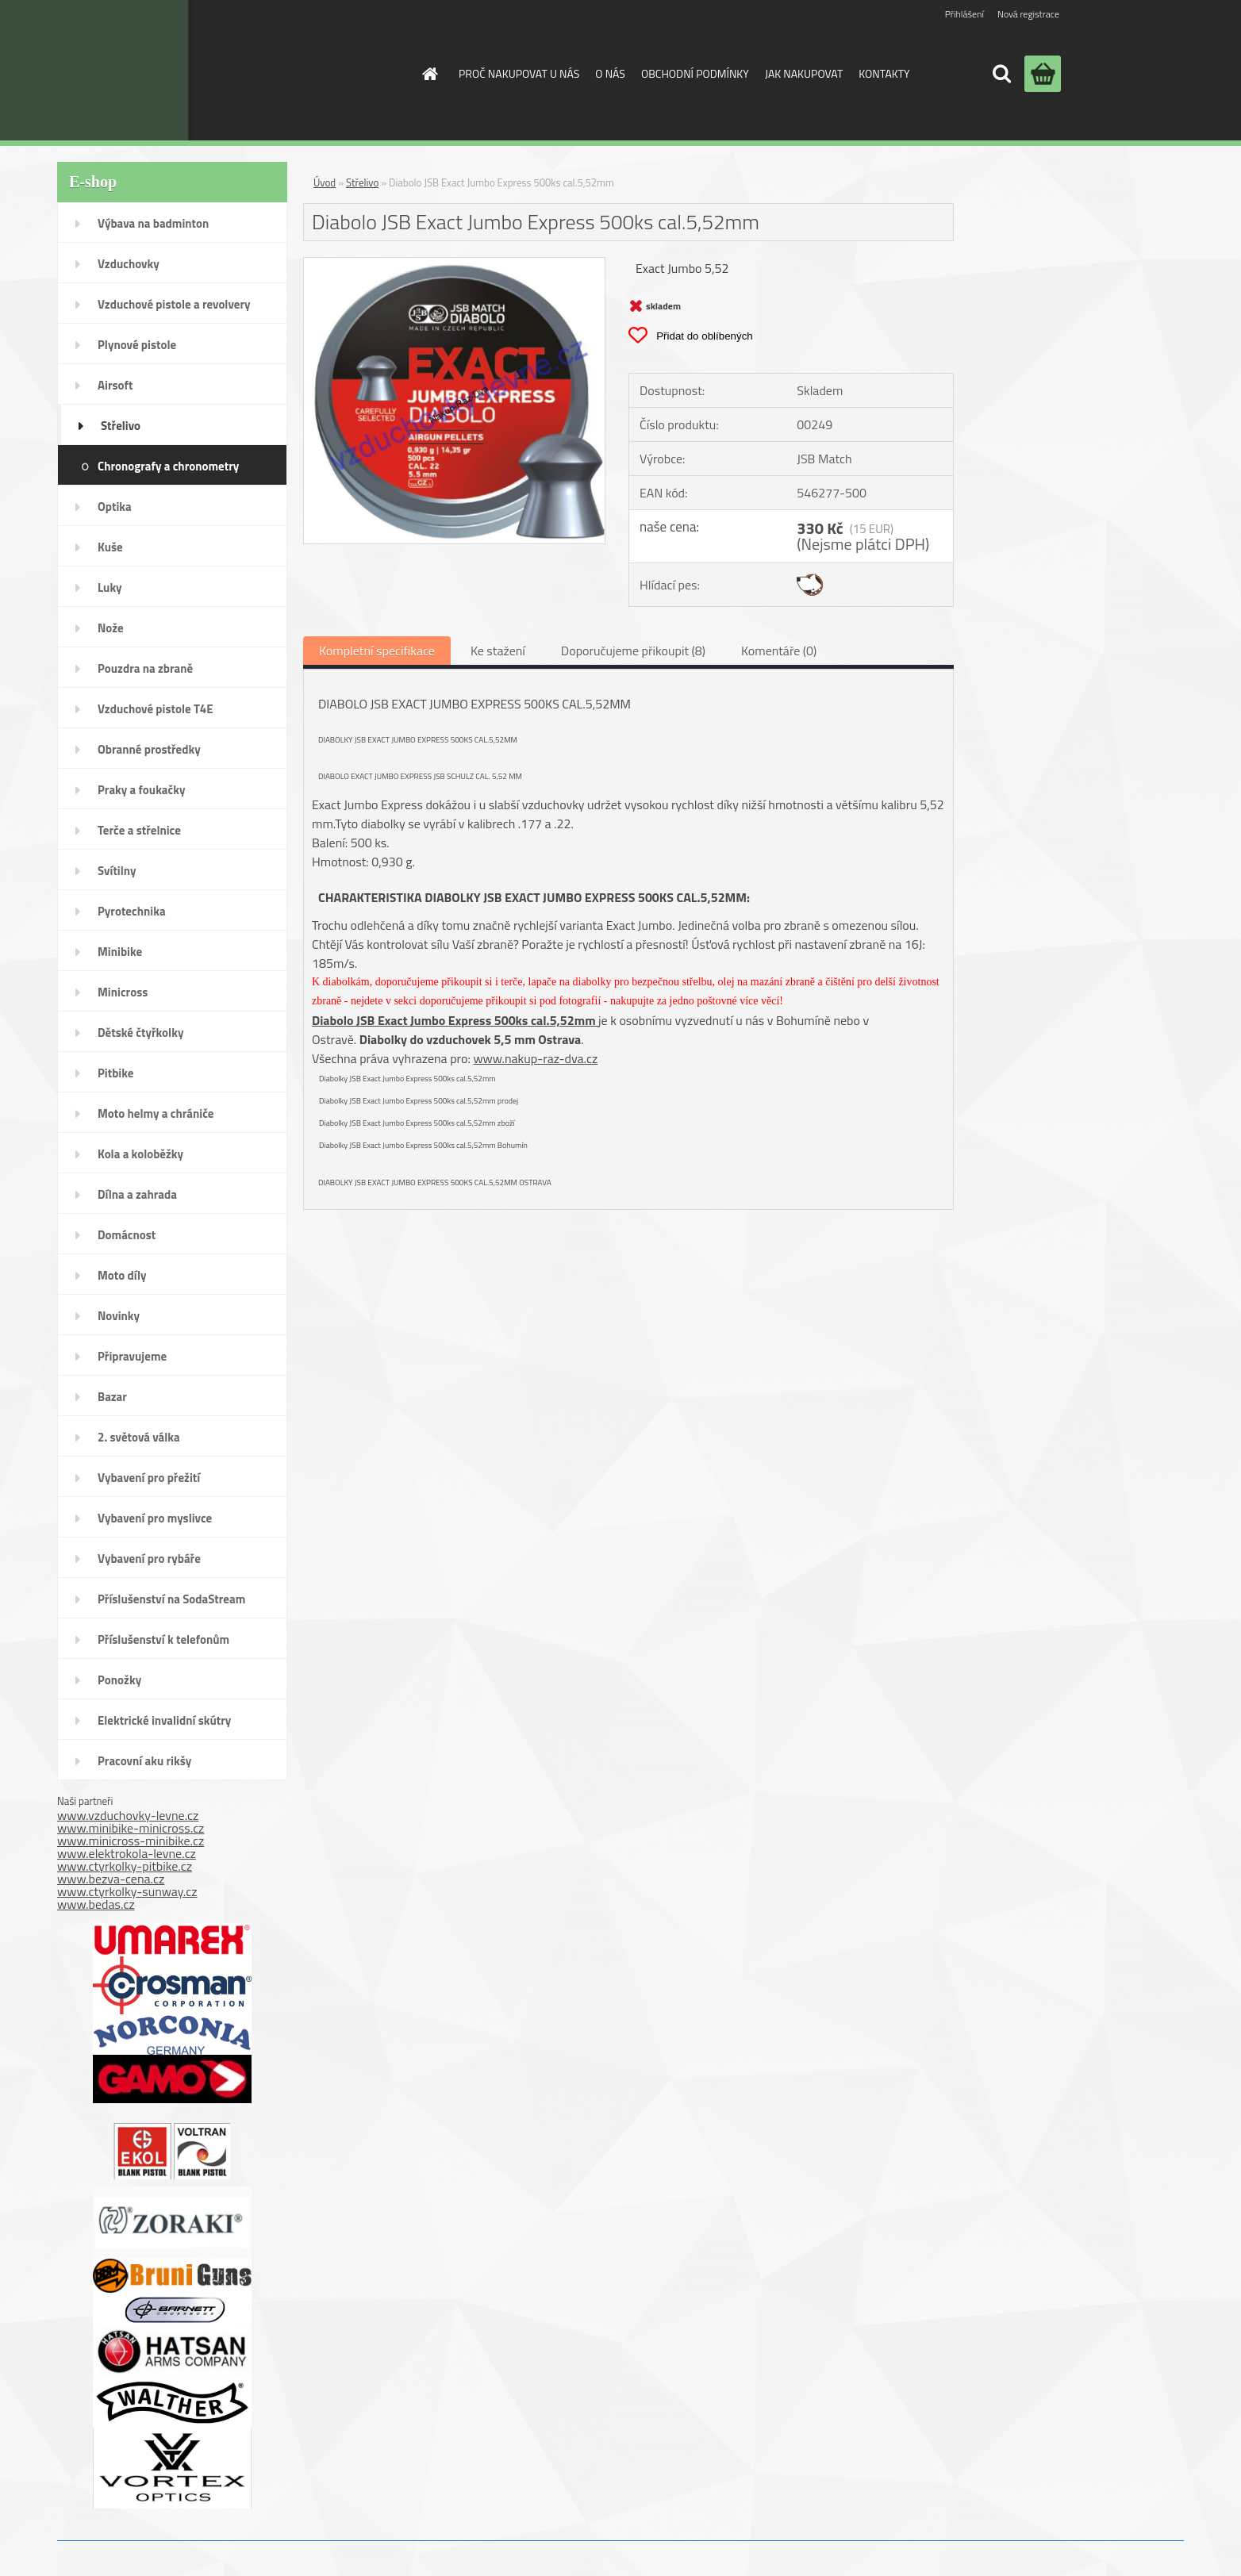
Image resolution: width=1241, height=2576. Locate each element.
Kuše (110, 547)
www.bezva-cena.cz (110, 1878)
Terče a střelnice (139, 830)
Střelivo (120, 426)
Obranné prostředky (149, 749)
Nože (111, 628)
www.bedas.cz (96, 1904)
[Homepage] (428, 74)
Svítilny (117, 871)
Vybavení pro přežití (149, 1477)
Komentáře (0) (778, 650)
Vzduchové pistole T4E (155, 709)
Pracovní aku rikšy (144, 1761)
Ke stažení (498, 650)
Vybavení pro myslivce (155, 1518)
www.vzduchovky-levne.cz (127, 1815)
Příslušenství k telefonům (163, 1639)
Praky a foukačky (141, 790)
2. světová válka (139, 1437)
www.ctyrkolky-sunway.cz (127, 1891)
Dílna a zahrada (137, 1194)
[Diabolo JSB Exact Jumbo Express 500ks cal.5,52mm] (454, 264)
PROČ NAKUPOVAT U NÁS (519, 73)
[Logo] (274, 70)
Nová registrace (1028, 13)
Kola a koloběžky (140, 1154)
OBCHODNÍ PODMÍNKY (695, 73)
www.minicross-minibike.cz (130, 1840)
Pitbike (115, 1073)
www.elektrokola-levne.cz (126, 1853)
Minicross (123, 992)
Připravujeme (132, 1356)
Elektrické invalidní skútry (164, 1720)
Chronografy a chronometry (168, 466)
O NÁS (610, 73)
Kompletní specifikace (377, 650)
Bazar (112, 1397)
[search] (1001, 74)
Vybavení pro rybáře (149, 1558)
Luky (110, 587)
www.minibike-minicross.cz (130, 1827)
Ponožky (119, 1680)
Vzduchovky (128, 264)
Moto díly (122, 1275)
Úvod (324, 182)
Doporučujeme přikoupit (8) (633, 650)
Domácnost (127, 1235)
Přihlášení (964, 13)
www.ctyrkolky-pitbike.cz (124, 1865)
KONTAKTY (884, 73)
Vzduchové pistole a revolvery (174, 304)
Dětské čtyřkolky (140, 1032)
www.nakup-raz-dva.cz (535, 1058)
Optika (115, 506)
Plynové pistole (137, 345)
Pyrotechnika (132, 911)
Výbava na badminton (153, 223)
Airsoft (115, 385)
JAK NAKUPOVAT (804, 73)
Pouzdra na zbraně (145, 668)
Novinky (119, 1316)
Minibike (120, 951)
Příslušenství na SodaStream (171, 1599)
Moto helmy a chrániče (155, 1113)
